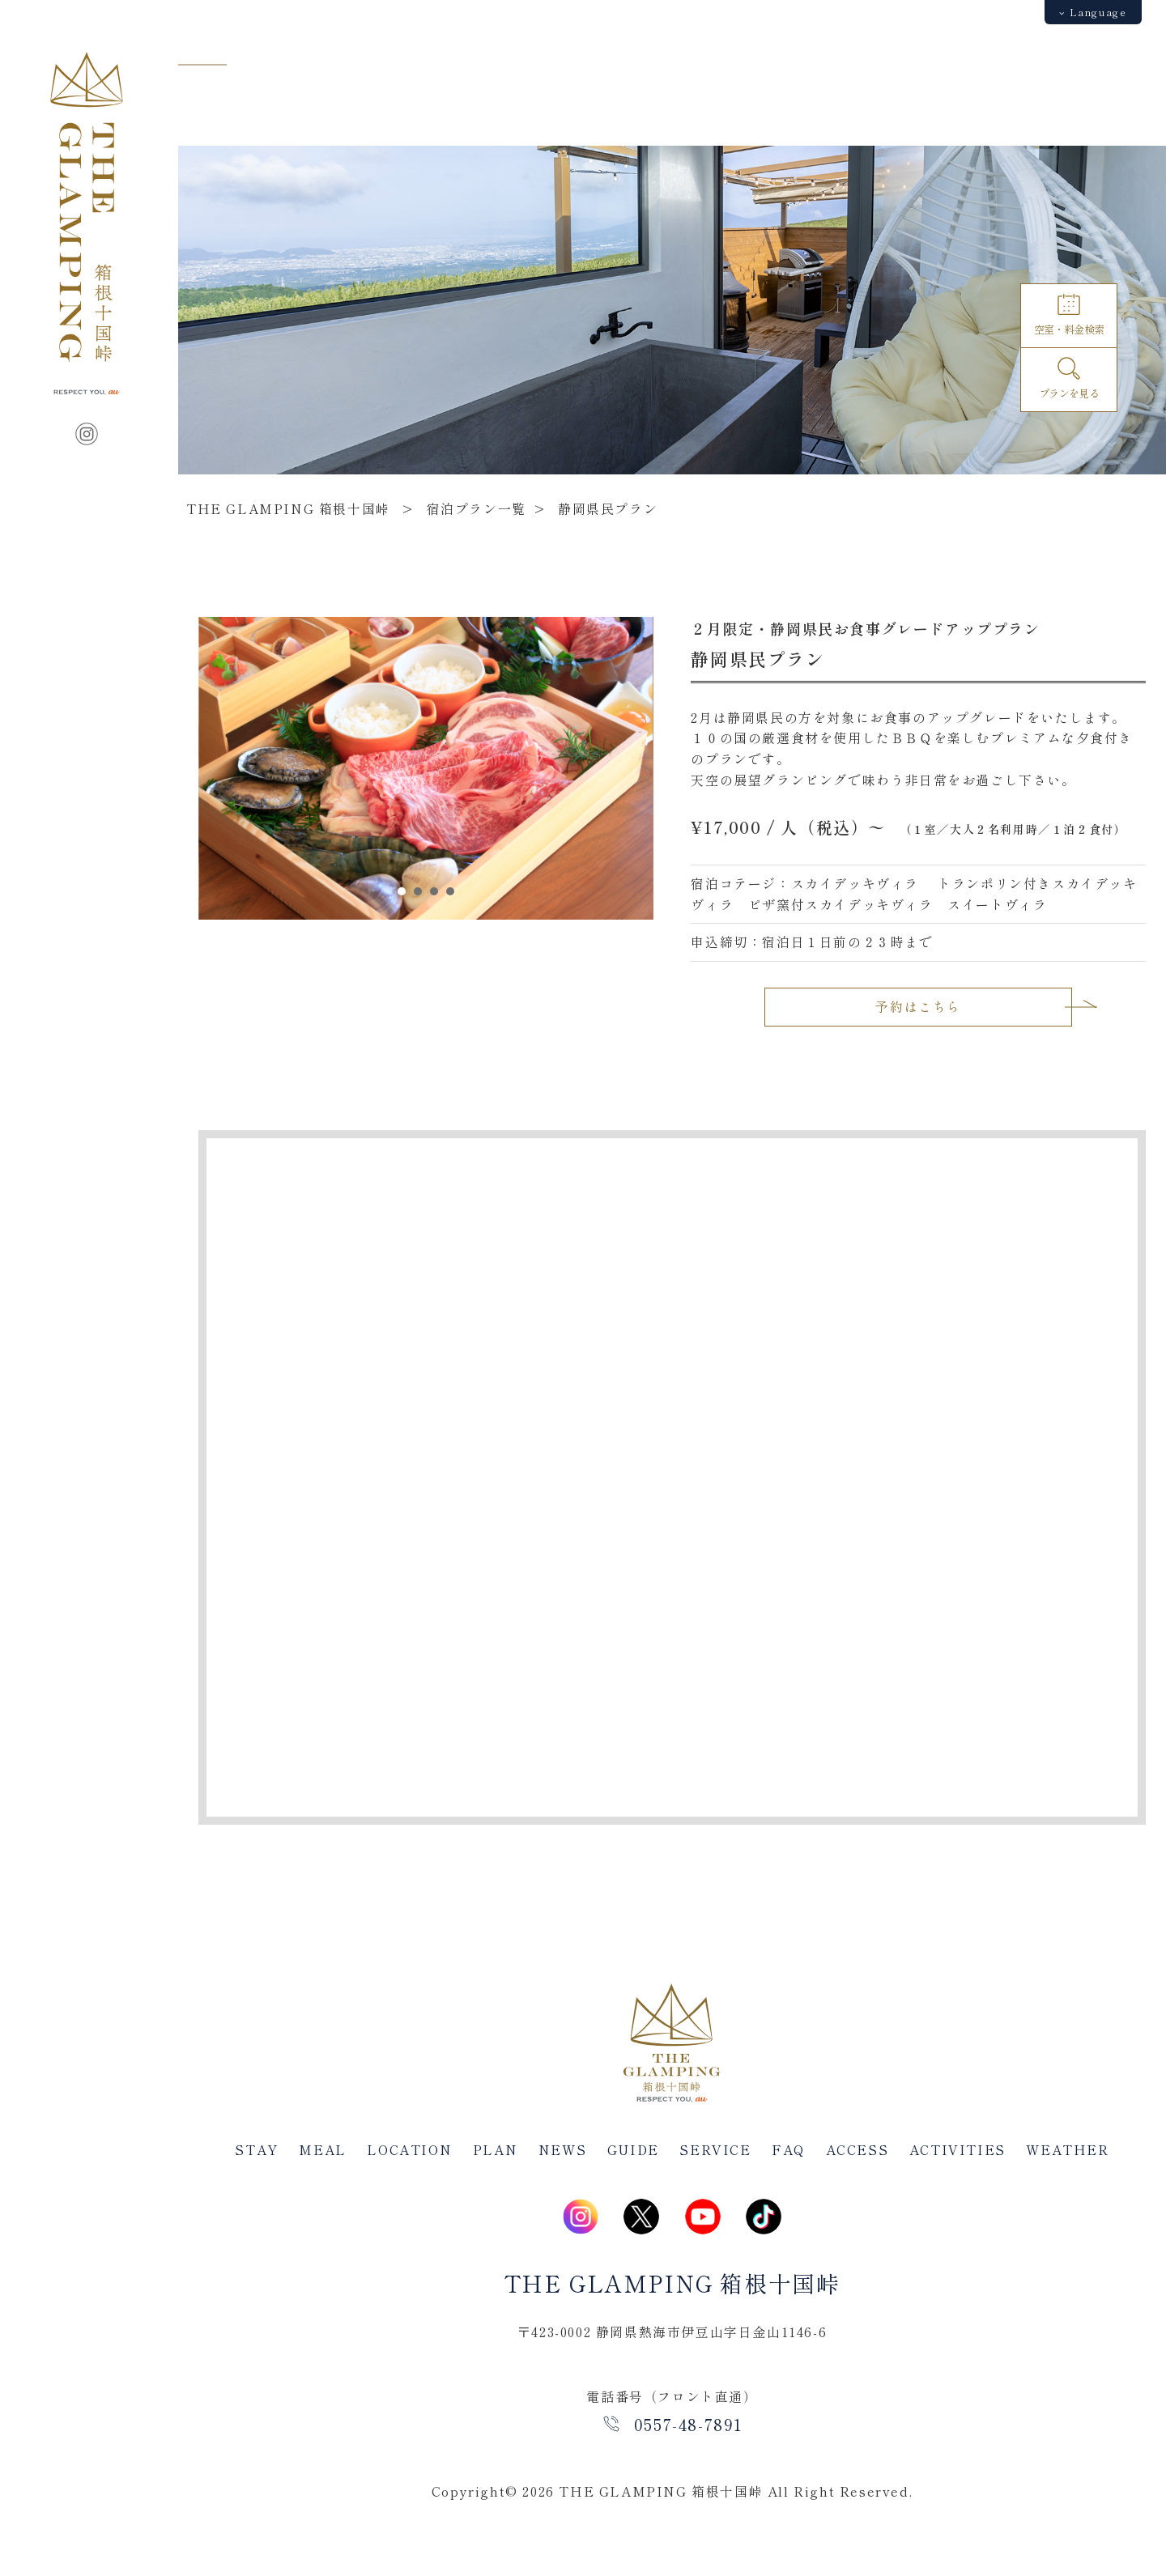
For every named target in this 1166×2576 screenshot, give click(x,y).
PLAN (495, 2149)
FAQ (788, 2149)
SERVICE (715, 2149)
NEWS (562, 2149)
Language (1092, 12)
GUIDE (633, 2149)
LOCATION (409, 2149)
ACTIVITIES (957, 2149)
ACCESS (857, 2149)
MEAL (322, 2149)
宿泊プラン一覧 (476, 508)
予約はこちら (918, 1006)
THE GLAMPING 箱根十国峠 (288, 508)
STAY (256, 2149)
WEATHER (1067, 2149)
